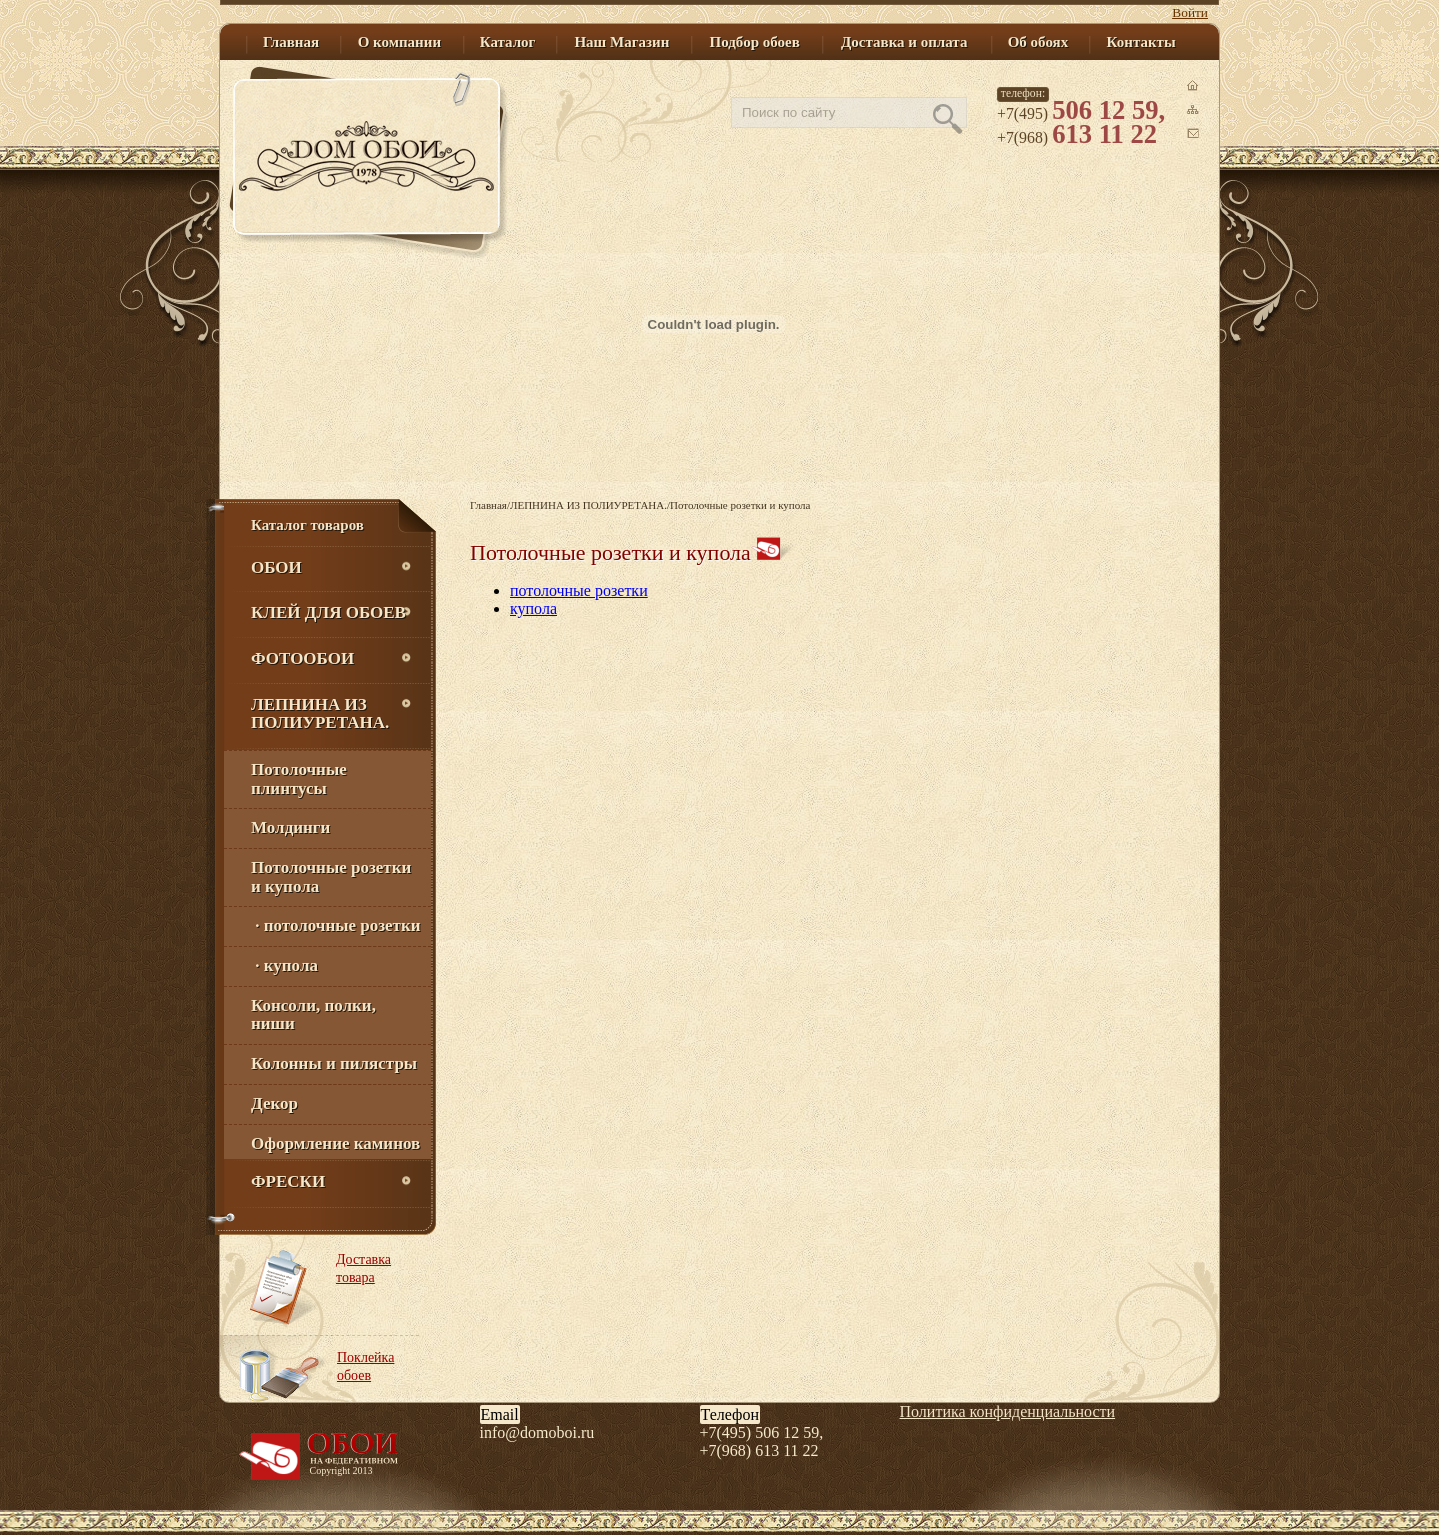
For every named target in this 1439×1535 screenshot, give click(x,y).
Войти (1190, 12)
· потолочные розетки (336, 925)
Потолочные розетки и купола (331, 877)
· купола (284, 965)
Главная (488, 505)
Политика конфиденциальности (1008, 1411)
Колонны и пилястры (334, 1063)
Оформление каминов (335, 1143)
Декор (274, 1103)
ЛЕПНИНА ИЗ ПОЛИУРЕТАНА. (588, 505)
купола (533, 608)
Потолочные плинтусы (299, 779)
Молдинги (290, 827)
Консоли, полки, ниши (313, 1015)
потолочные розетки (579, 590)
